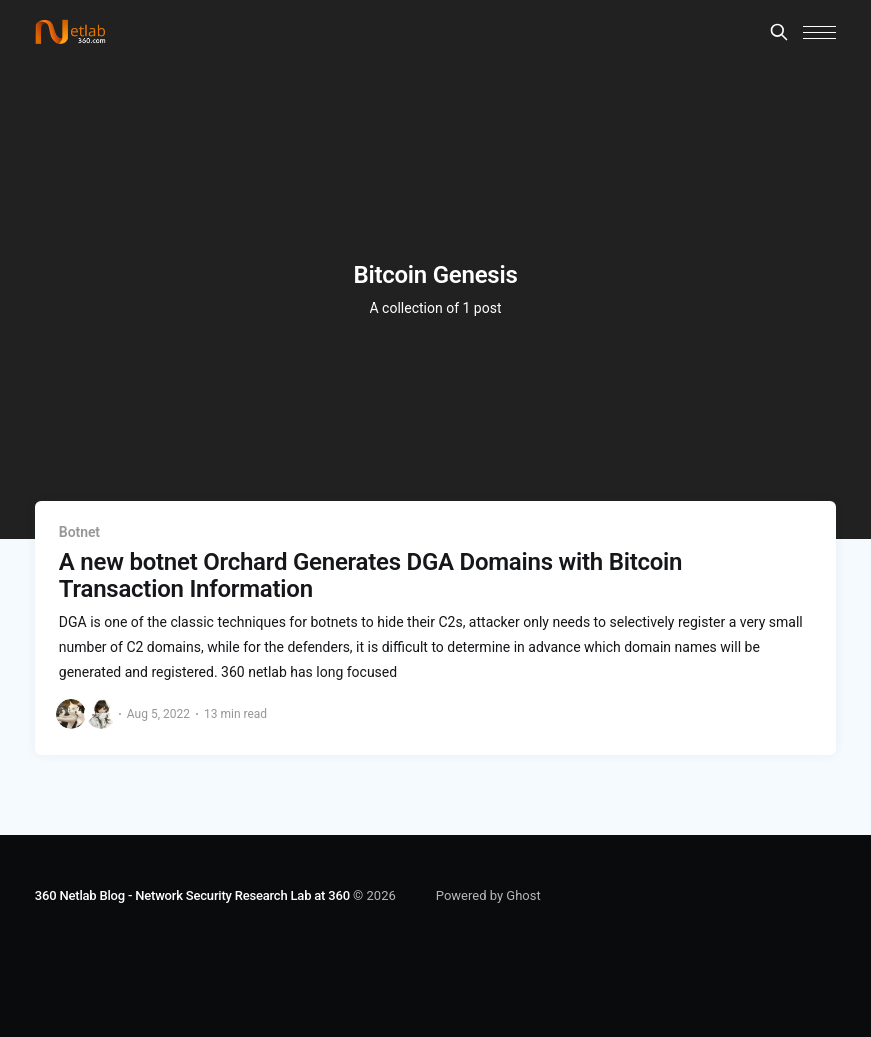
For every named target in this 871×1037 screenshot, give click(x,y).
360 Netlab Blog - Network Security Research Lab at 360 (192, 895)
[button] (819, 32)
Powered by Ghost (488, 895)
